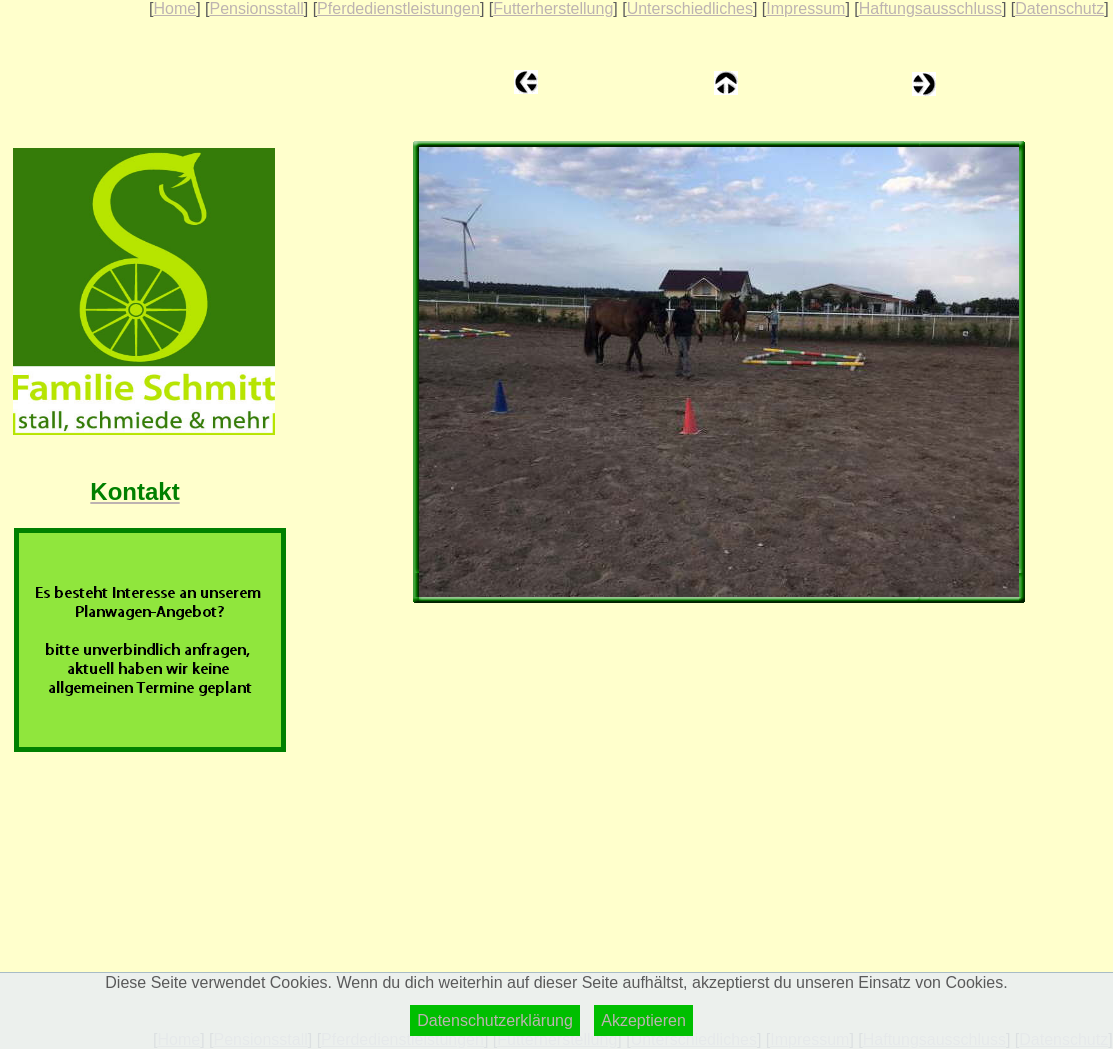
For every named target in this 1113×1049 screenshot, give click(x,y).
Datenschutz (1059, 8)
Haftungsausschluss (930, 8)
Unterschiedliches (690, 8)
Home (174, 8)
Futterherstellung (553, 8)
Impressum (805, 8)
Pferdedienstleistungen (398, 8)
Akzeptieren (643, 1020)
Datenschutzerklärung (495, 1020)
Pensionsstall (256, 8)
